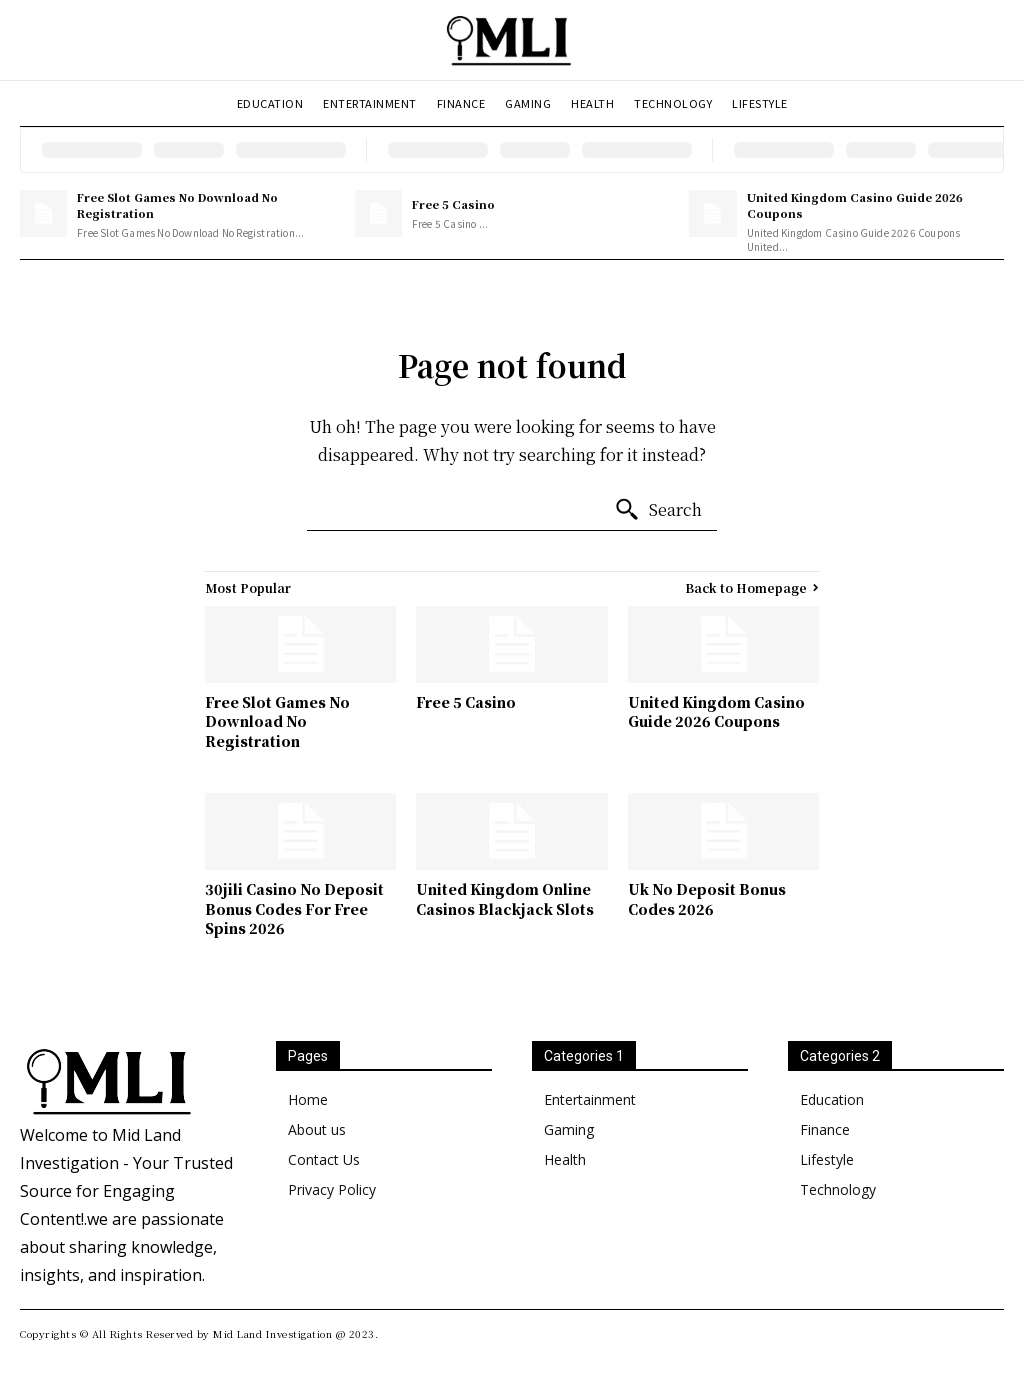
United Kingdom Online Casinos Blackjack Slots (505, 899)
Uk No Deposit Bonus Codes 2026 (707, 899)
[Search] (658, 510)
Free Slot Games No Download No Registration (177, 204)
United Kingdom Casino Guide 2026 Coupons (855, 204)
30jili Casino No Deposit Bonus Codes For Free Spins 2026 (294, 908)
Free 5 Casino (453, 204)
